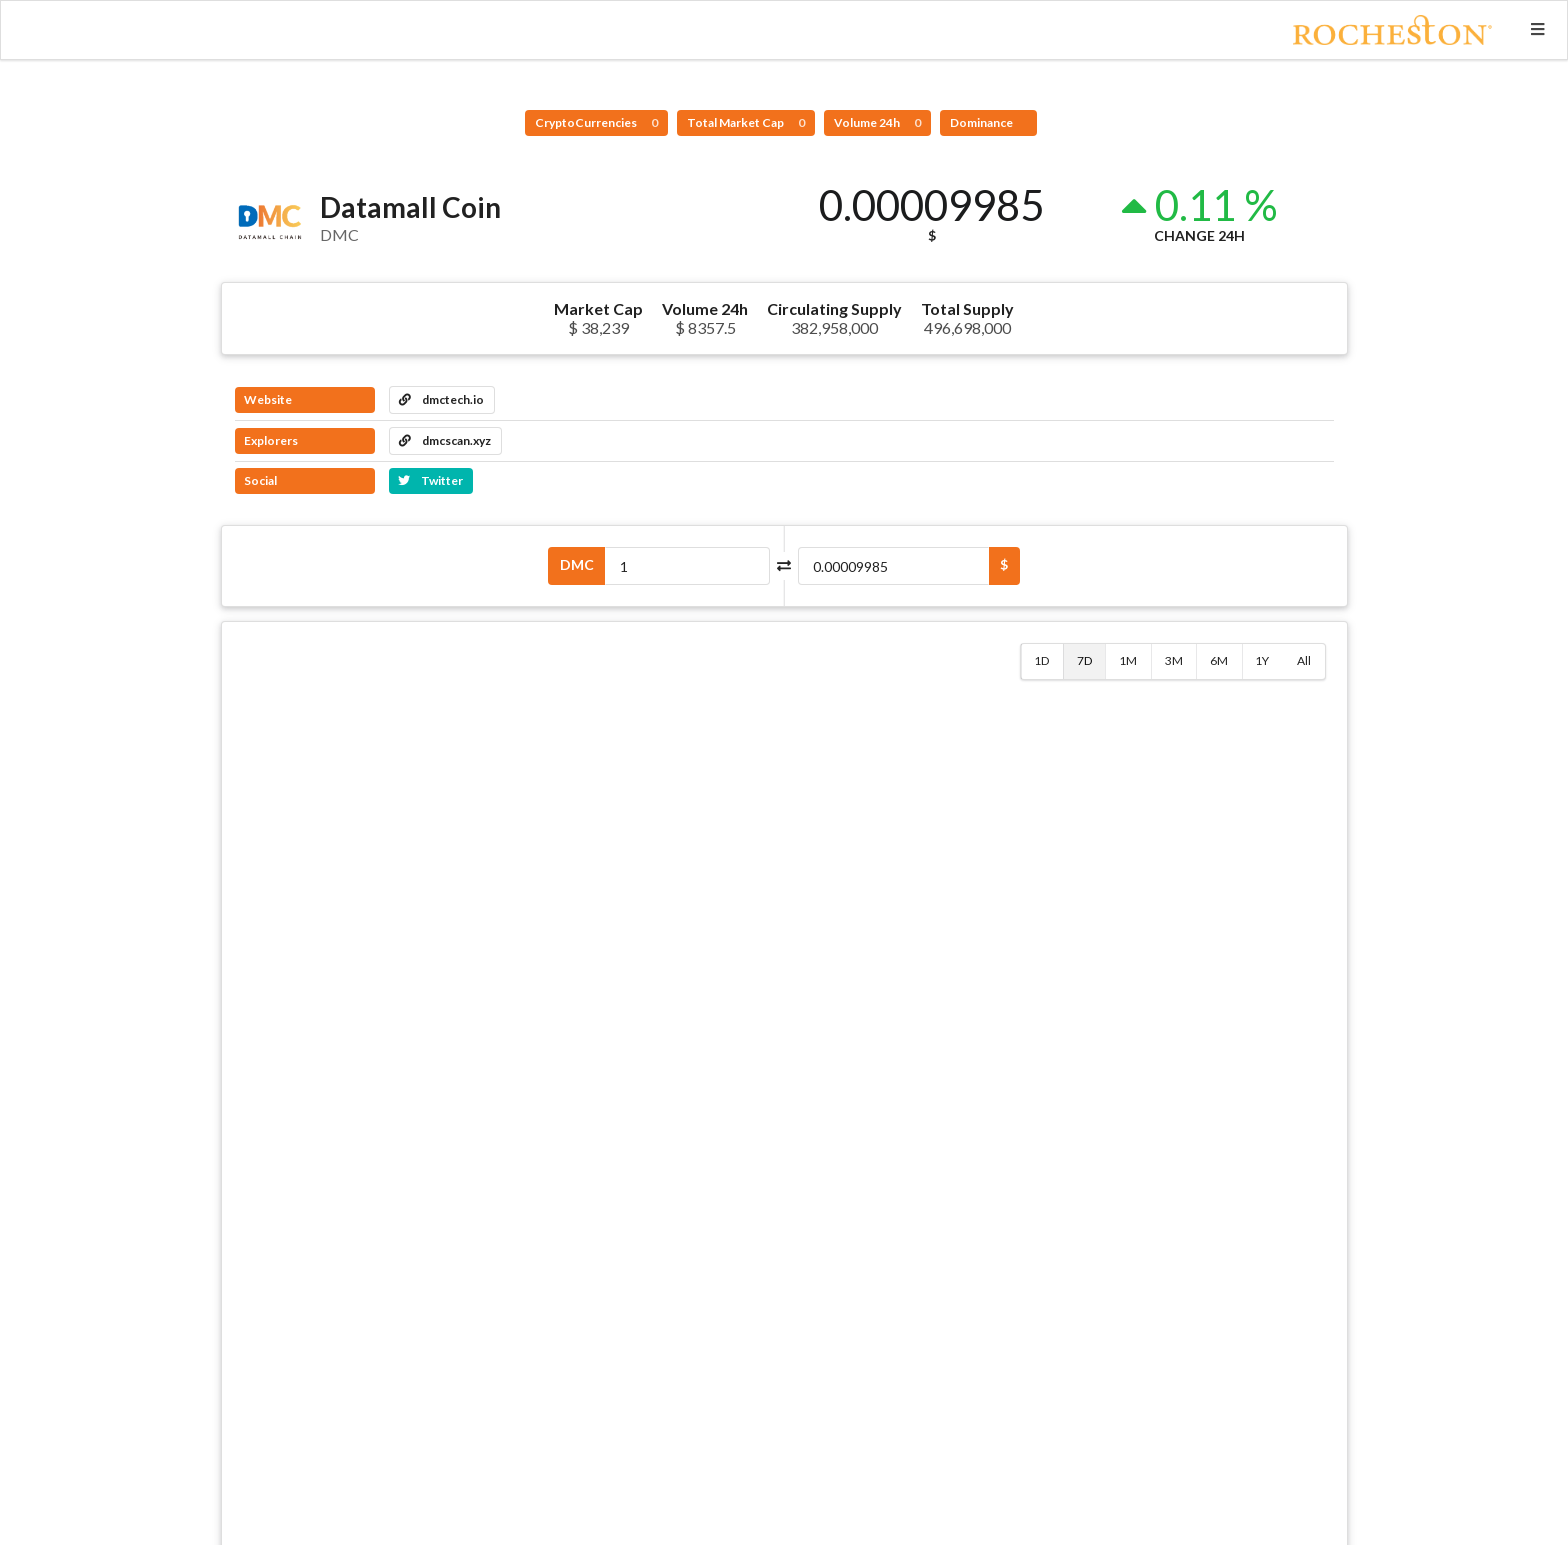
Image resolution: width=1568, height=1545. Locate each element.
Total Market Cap (746, 122)
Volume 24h (877, 122)
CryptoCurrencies (596, 122)
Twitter (430, 480)
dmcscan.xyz (445, 440)
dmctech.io (441, 399)
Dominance (982, 122)
